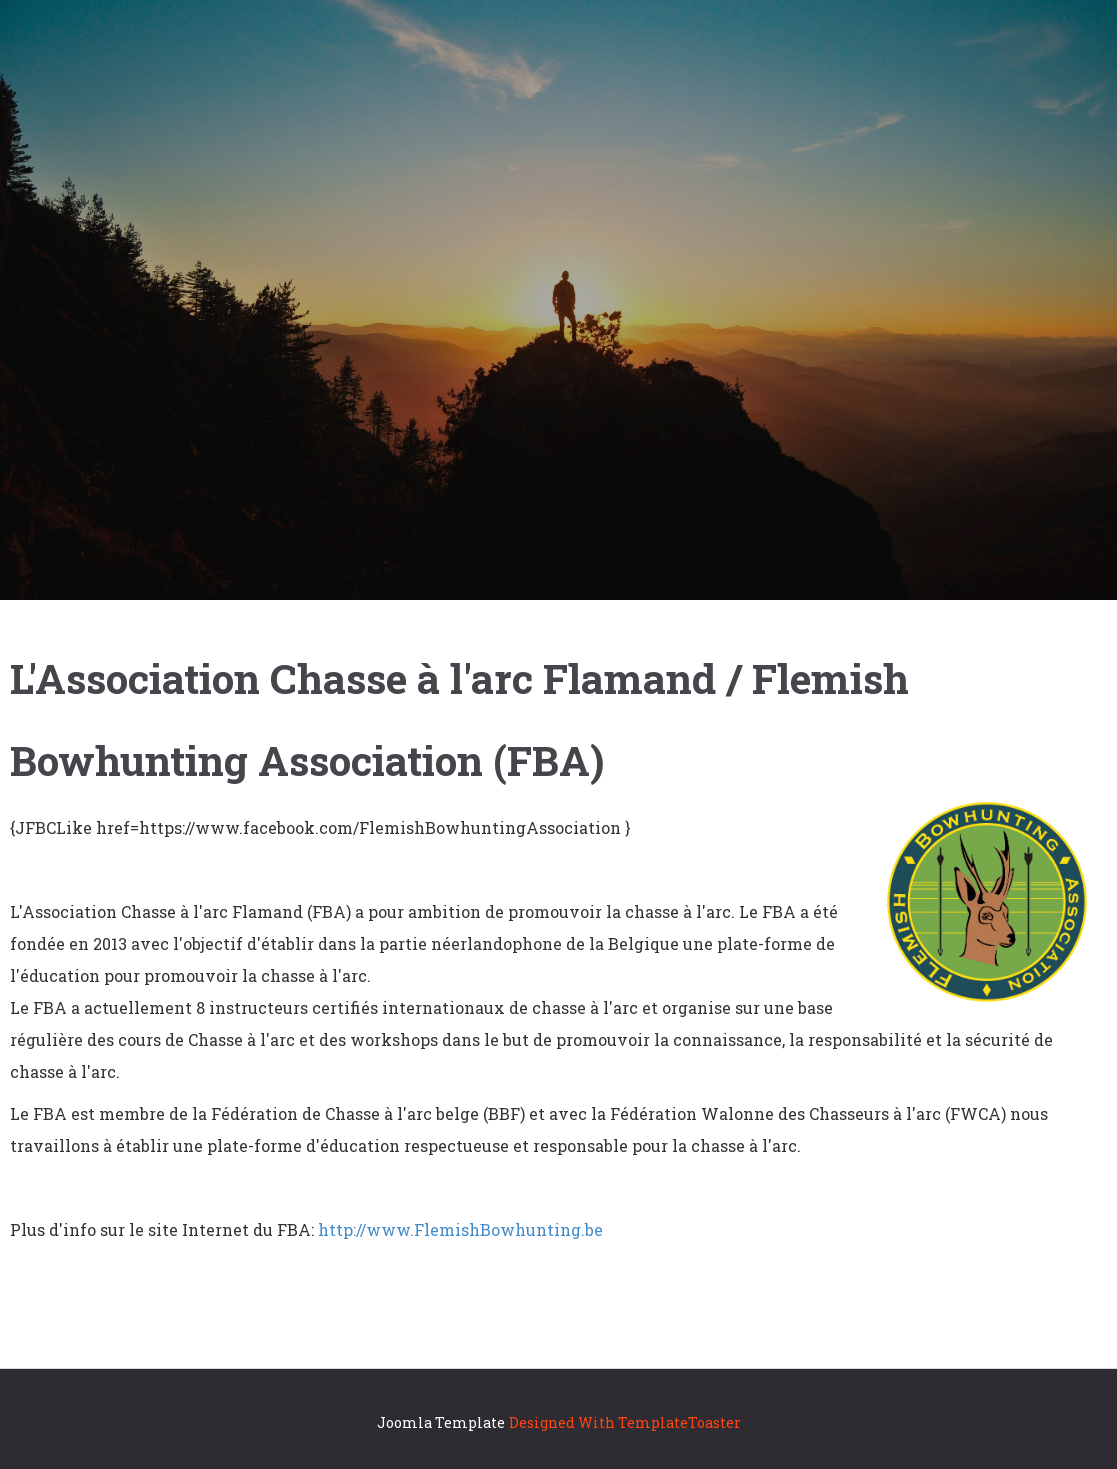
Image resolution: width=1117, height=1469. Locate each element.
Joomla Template (441, 1422)
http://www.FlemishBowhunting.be (460, 1229)
